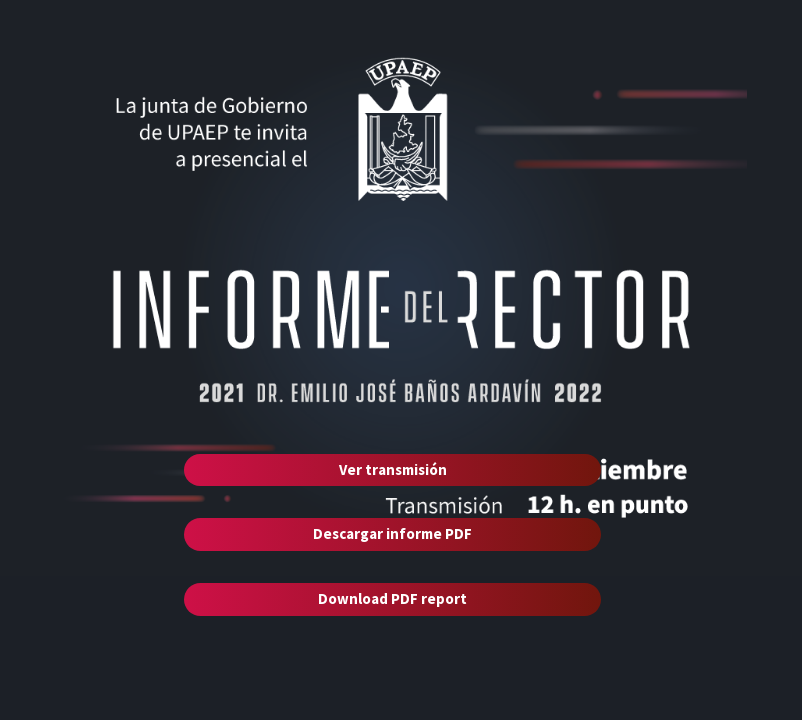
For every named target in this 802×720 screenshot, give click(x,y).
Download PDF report (392, 598)
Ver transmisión (393, 469)
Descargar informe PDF (392, 533)
